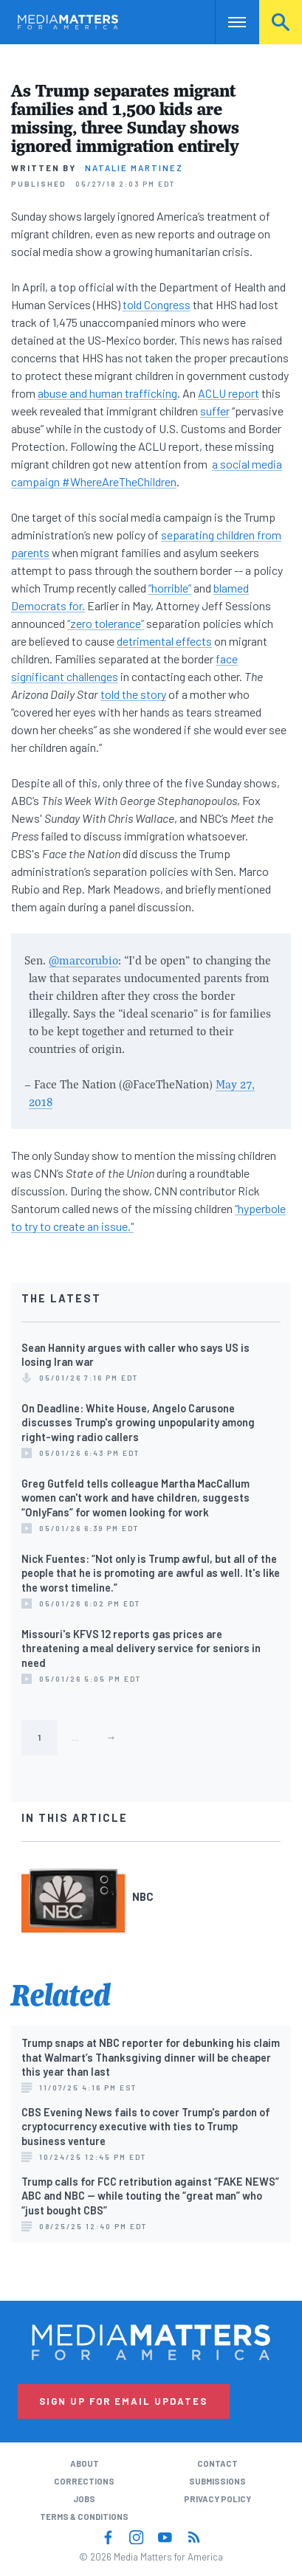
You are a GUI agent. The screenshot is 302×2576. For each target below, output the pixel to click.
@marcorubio (83, 960)
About (84, 2463)
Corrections (84, 2481)
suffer (215, 411)
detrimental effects (164, 641)
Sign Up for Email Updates (123, 2401)
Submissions (217, 2481)
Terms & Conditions (84, 2516)
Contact (217, 2463)
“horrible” (169, 588)
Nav (226, 22)
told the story (133, 694)
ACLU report (228, 393)
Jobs (84, 2499)
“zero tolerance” (105, 623)
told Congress (157, 304)
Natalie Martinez (134, 168)
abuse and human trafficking (107, 393)
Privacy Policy (217, 2499)
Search (280, 22)
